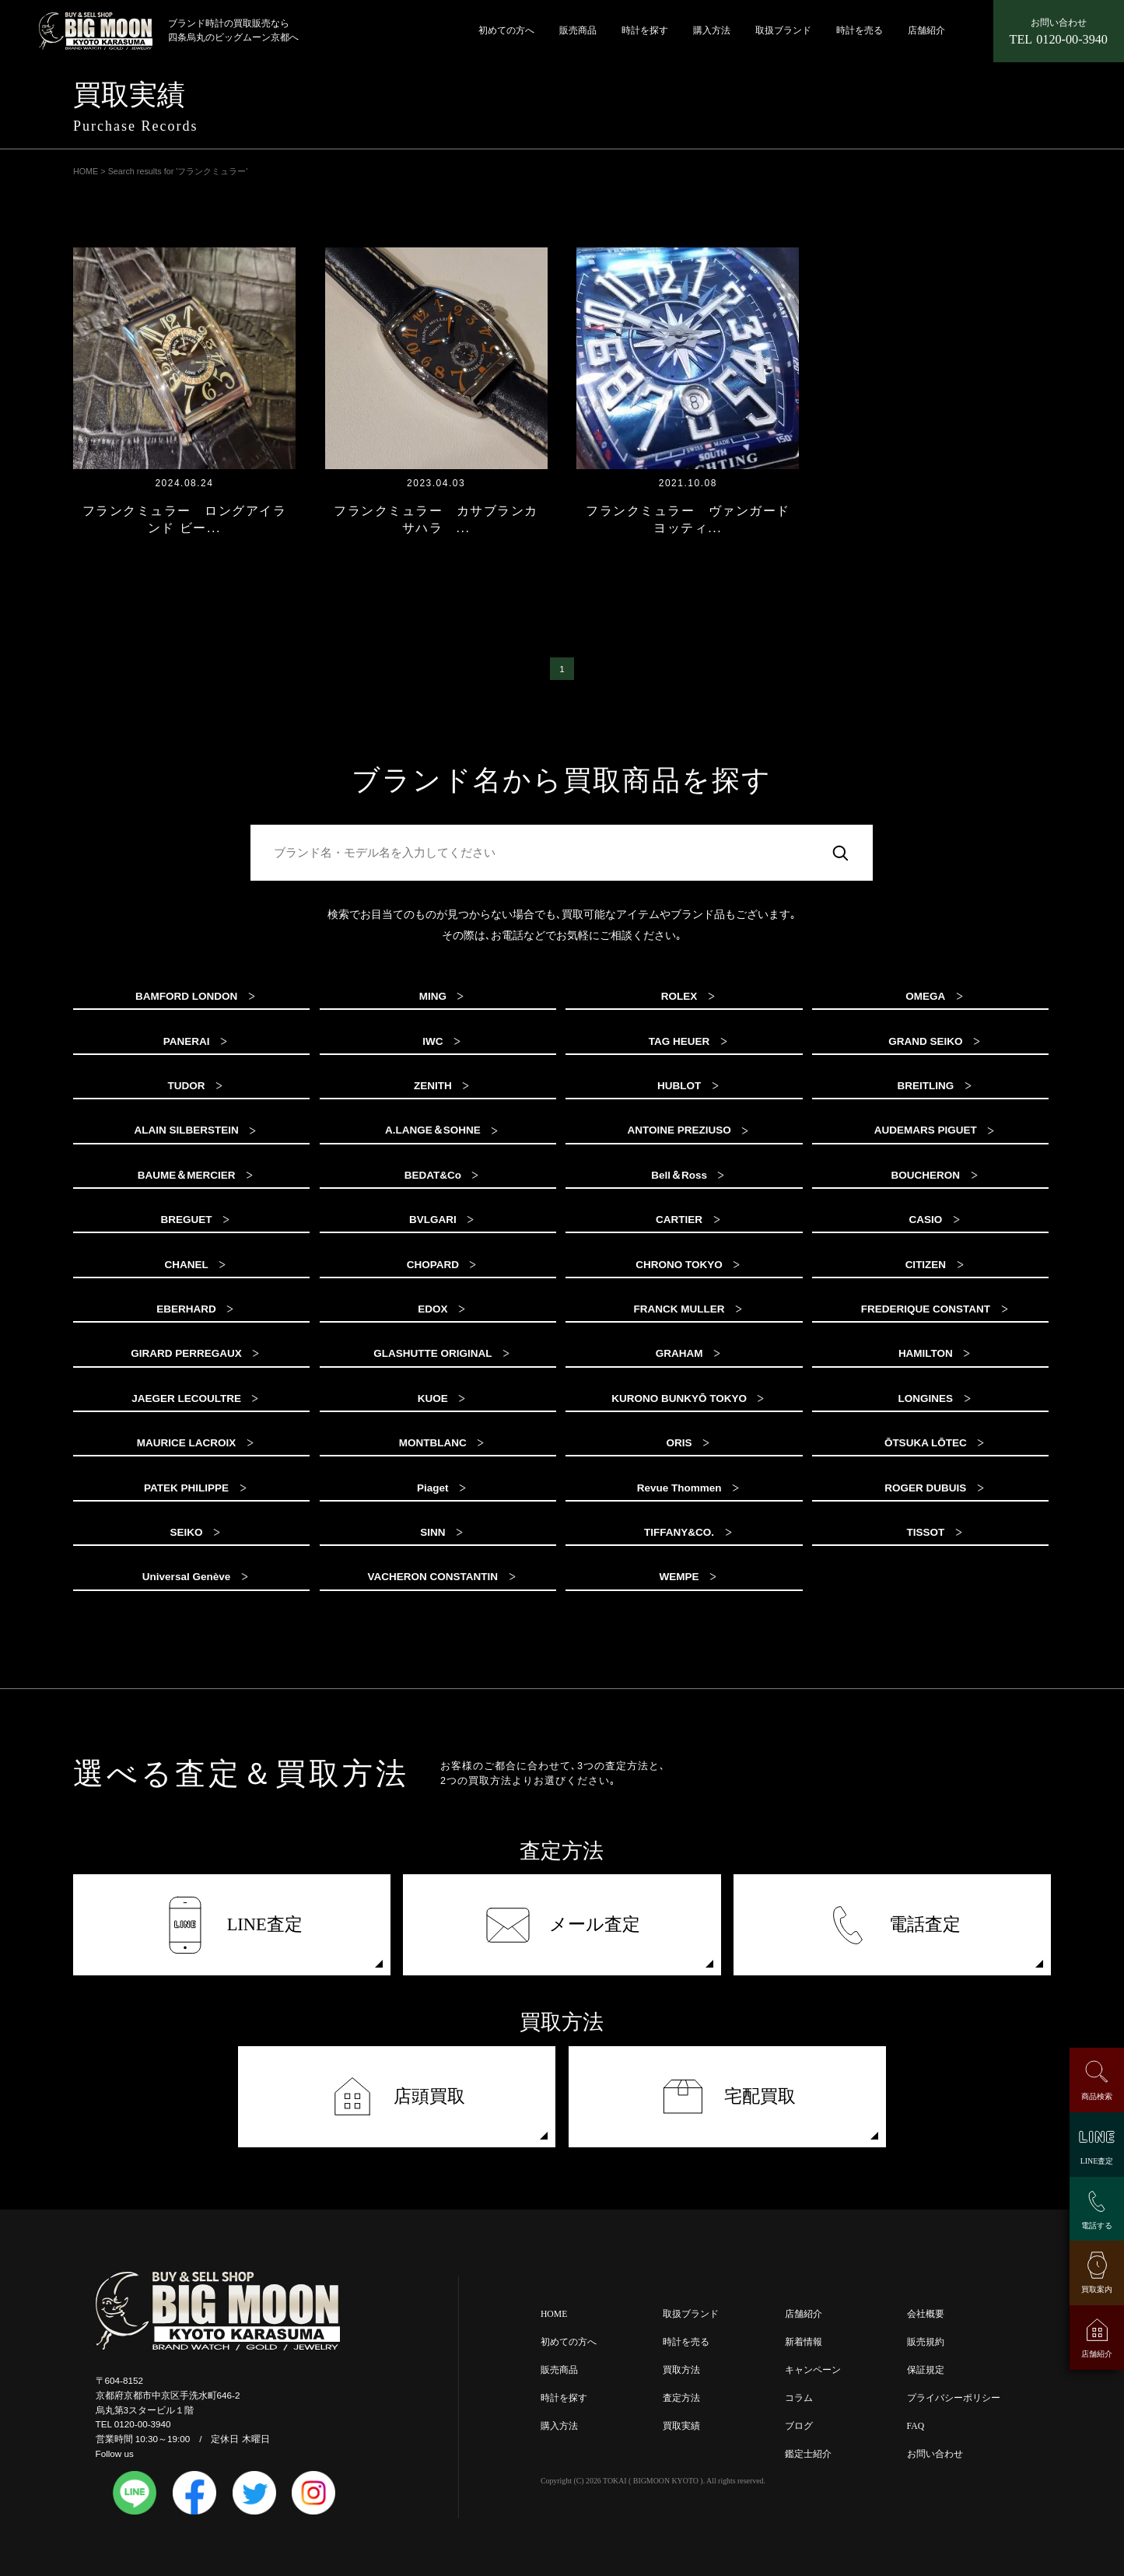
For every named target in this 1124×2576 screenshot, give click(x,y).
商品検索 (1096, 2096)
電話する (1096, 2225)
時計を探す (645, 31)
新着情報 (803, 2342)
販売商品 (578, 31)
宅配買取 (728, 2096)
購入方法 (711, 31)
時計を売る (859, 31)
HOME (554, 2314)
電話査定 (892, 1925)
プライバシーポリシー (953, 2398)
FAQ (916, 2426)
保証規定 (925, 2370)
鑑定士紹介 (808, 2454)
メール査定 (562, 1925)
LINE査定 (232, 1925)
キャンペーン (813, 2370)
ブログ (799, 2426)
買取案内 (1096, 2289)
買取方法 (681, 2370)
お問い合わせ (935, 2454)
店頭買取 (397, 2096)
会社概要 (925, 2314)
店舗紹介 (926, 31)
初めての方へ (506, 31)
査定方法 (681, 2398)
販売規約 (925, 2342)
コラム (799, 2398)
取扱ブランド (783, 31)
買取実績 (681, 2426)
